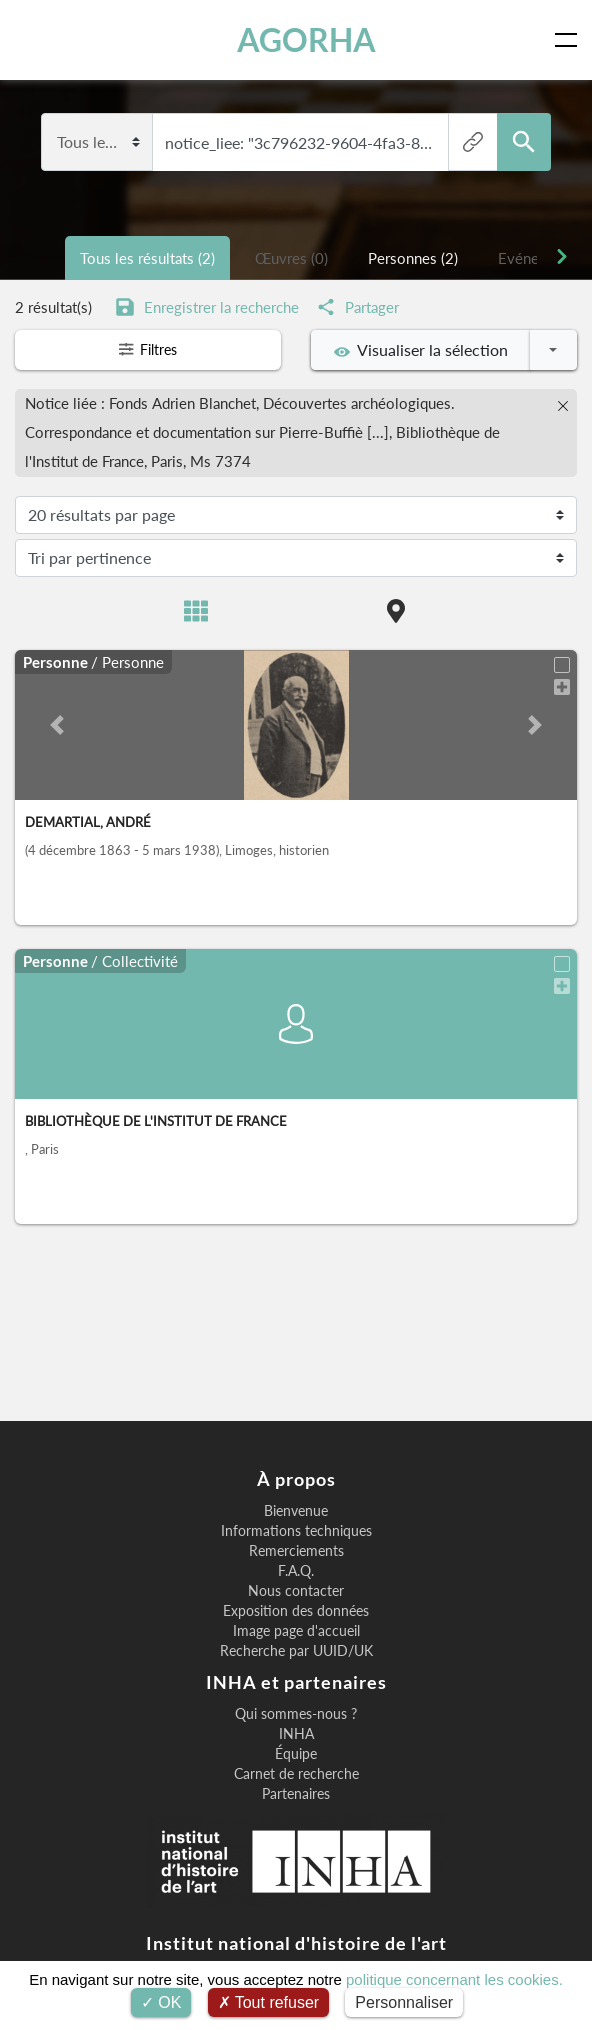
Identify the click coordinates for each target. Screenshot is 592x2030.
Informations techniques (296, 1531)
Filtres (148, 349)
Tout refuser (269, 2002)
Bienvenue (296, 1511)
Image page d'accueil (296, 1631)
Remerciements (296, 1551)
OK (161, 2002)
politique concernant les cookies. (454, 1979)
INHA (296, 1734)
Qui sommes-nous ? (296, 1714)
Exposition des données (296, 1611)
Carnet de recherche (296, 1774)
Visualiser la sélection (421, 350)
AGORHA (306, 40)
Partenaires (296, 1794)
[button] (57, 722)
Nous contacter (296, 1591)
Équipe (296, 1754)
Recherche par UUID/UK (296, 1651)
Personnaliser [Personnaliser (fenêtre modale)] (404, 2002)
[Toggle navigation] (570, 40)
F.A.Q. (296, 1571)
